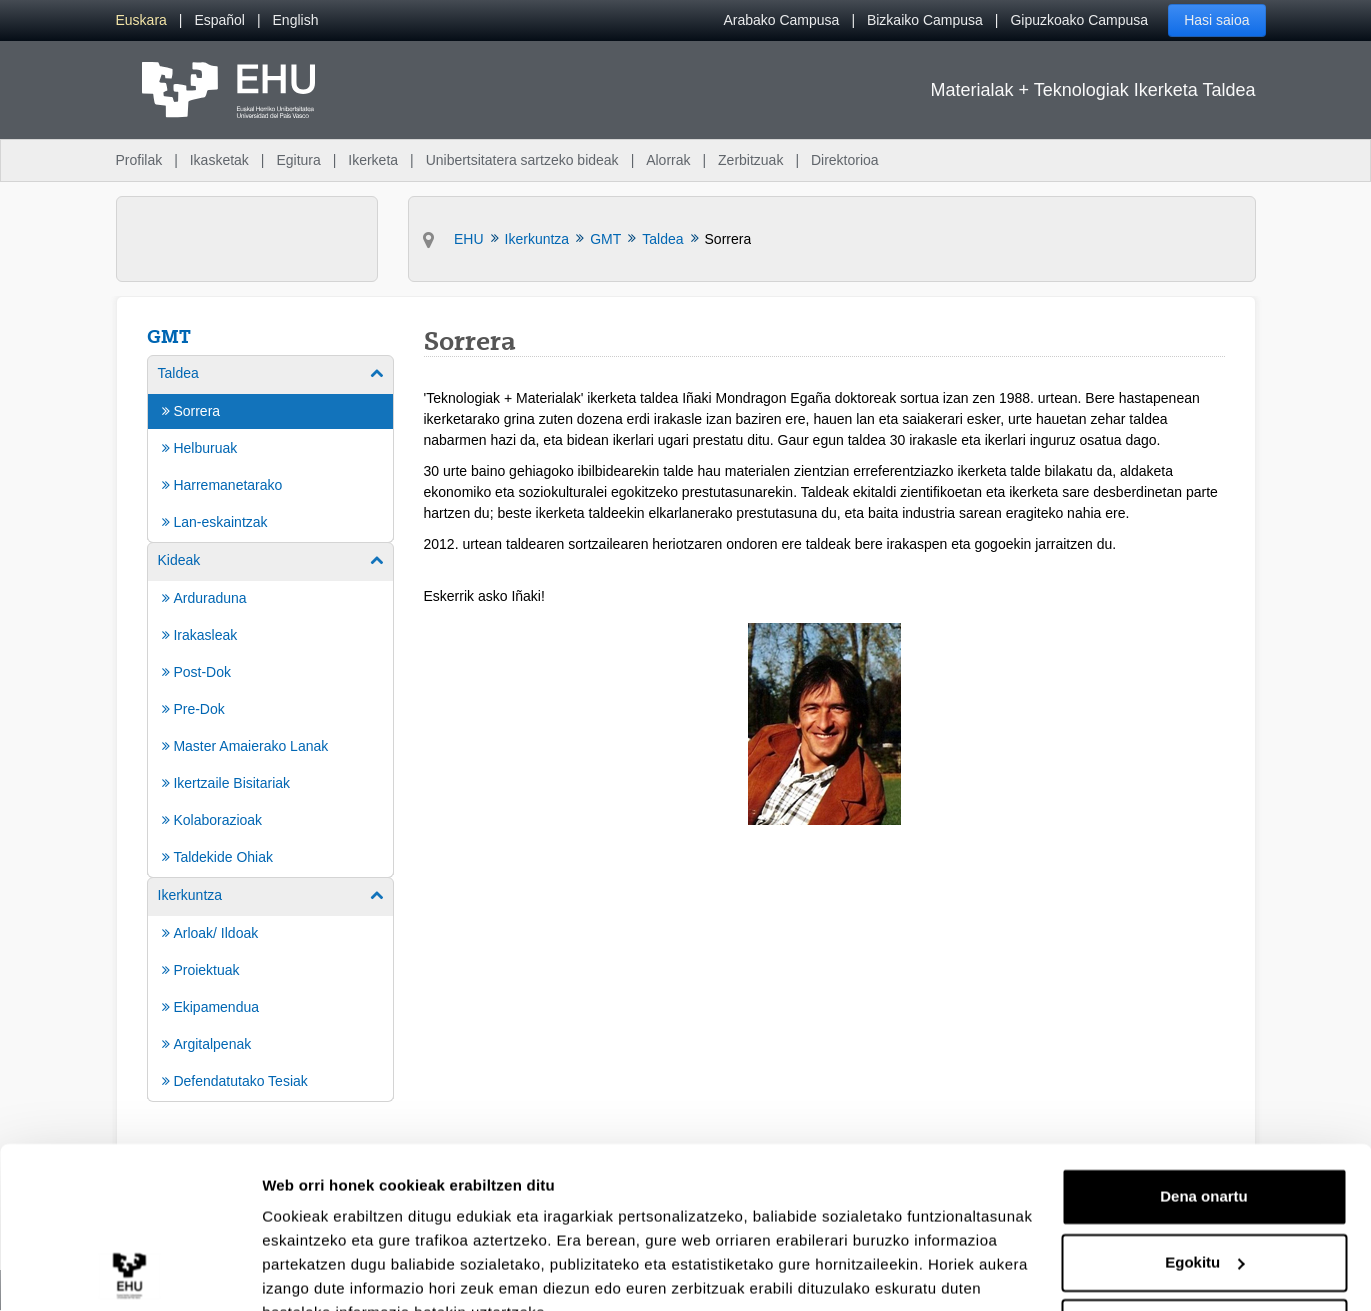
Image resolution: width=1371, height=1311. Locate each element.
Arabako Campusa (781, 20)
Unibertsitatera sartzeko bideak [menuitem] (522, 160)
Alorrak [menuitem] (668, 160)
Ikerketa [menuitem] (373, 160)
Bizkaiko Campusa (925, 20)
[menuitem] (141, 20)
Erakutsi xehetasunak (340, 1271)
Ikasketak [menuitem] (219, 160)
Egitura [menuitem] (298, 160)
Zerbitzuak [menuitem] (750, 160)
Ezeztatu (1204, 1231)
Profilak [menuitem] (139, 160)
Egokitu (1204, 1165)
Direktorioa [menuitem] (845, 160)
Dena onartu (1204, 1100)
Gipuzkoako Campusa (1079, 20)
